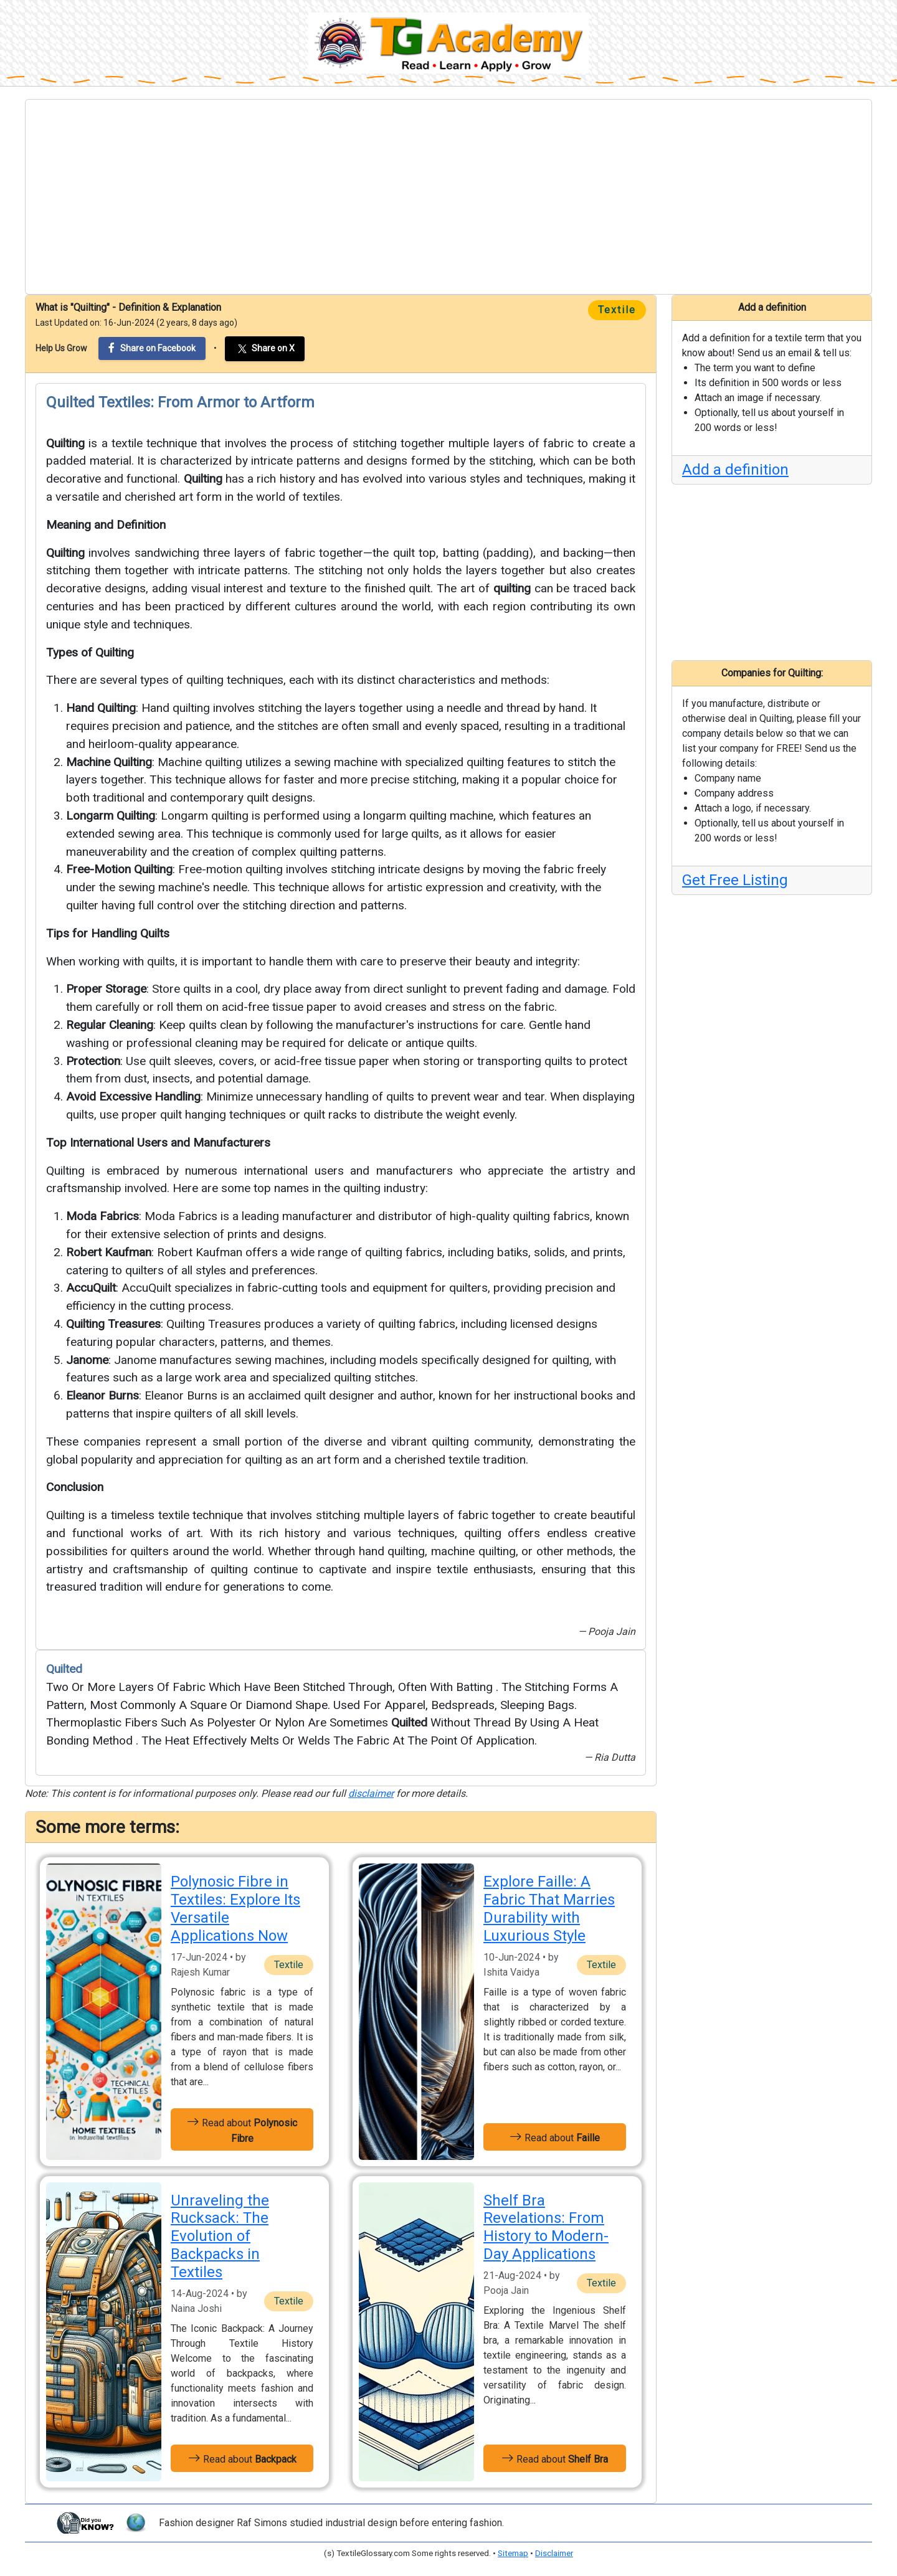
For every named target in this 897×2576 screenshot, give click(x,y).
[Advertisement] (448, 197)
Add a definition (735, 469)
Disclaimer (554, 2553)
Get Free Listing (735, 880)
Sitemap (513, 2553)
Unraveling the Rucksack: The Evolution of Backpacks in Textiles (220, 2236)
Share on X (265, 348)
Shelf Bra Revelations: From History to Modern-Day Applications (546, 2227)
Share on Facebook (152, 348)
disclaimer (371, 1793)
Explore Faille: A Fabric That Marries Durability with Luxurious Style (549, 1908)
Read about (242, 2129)
